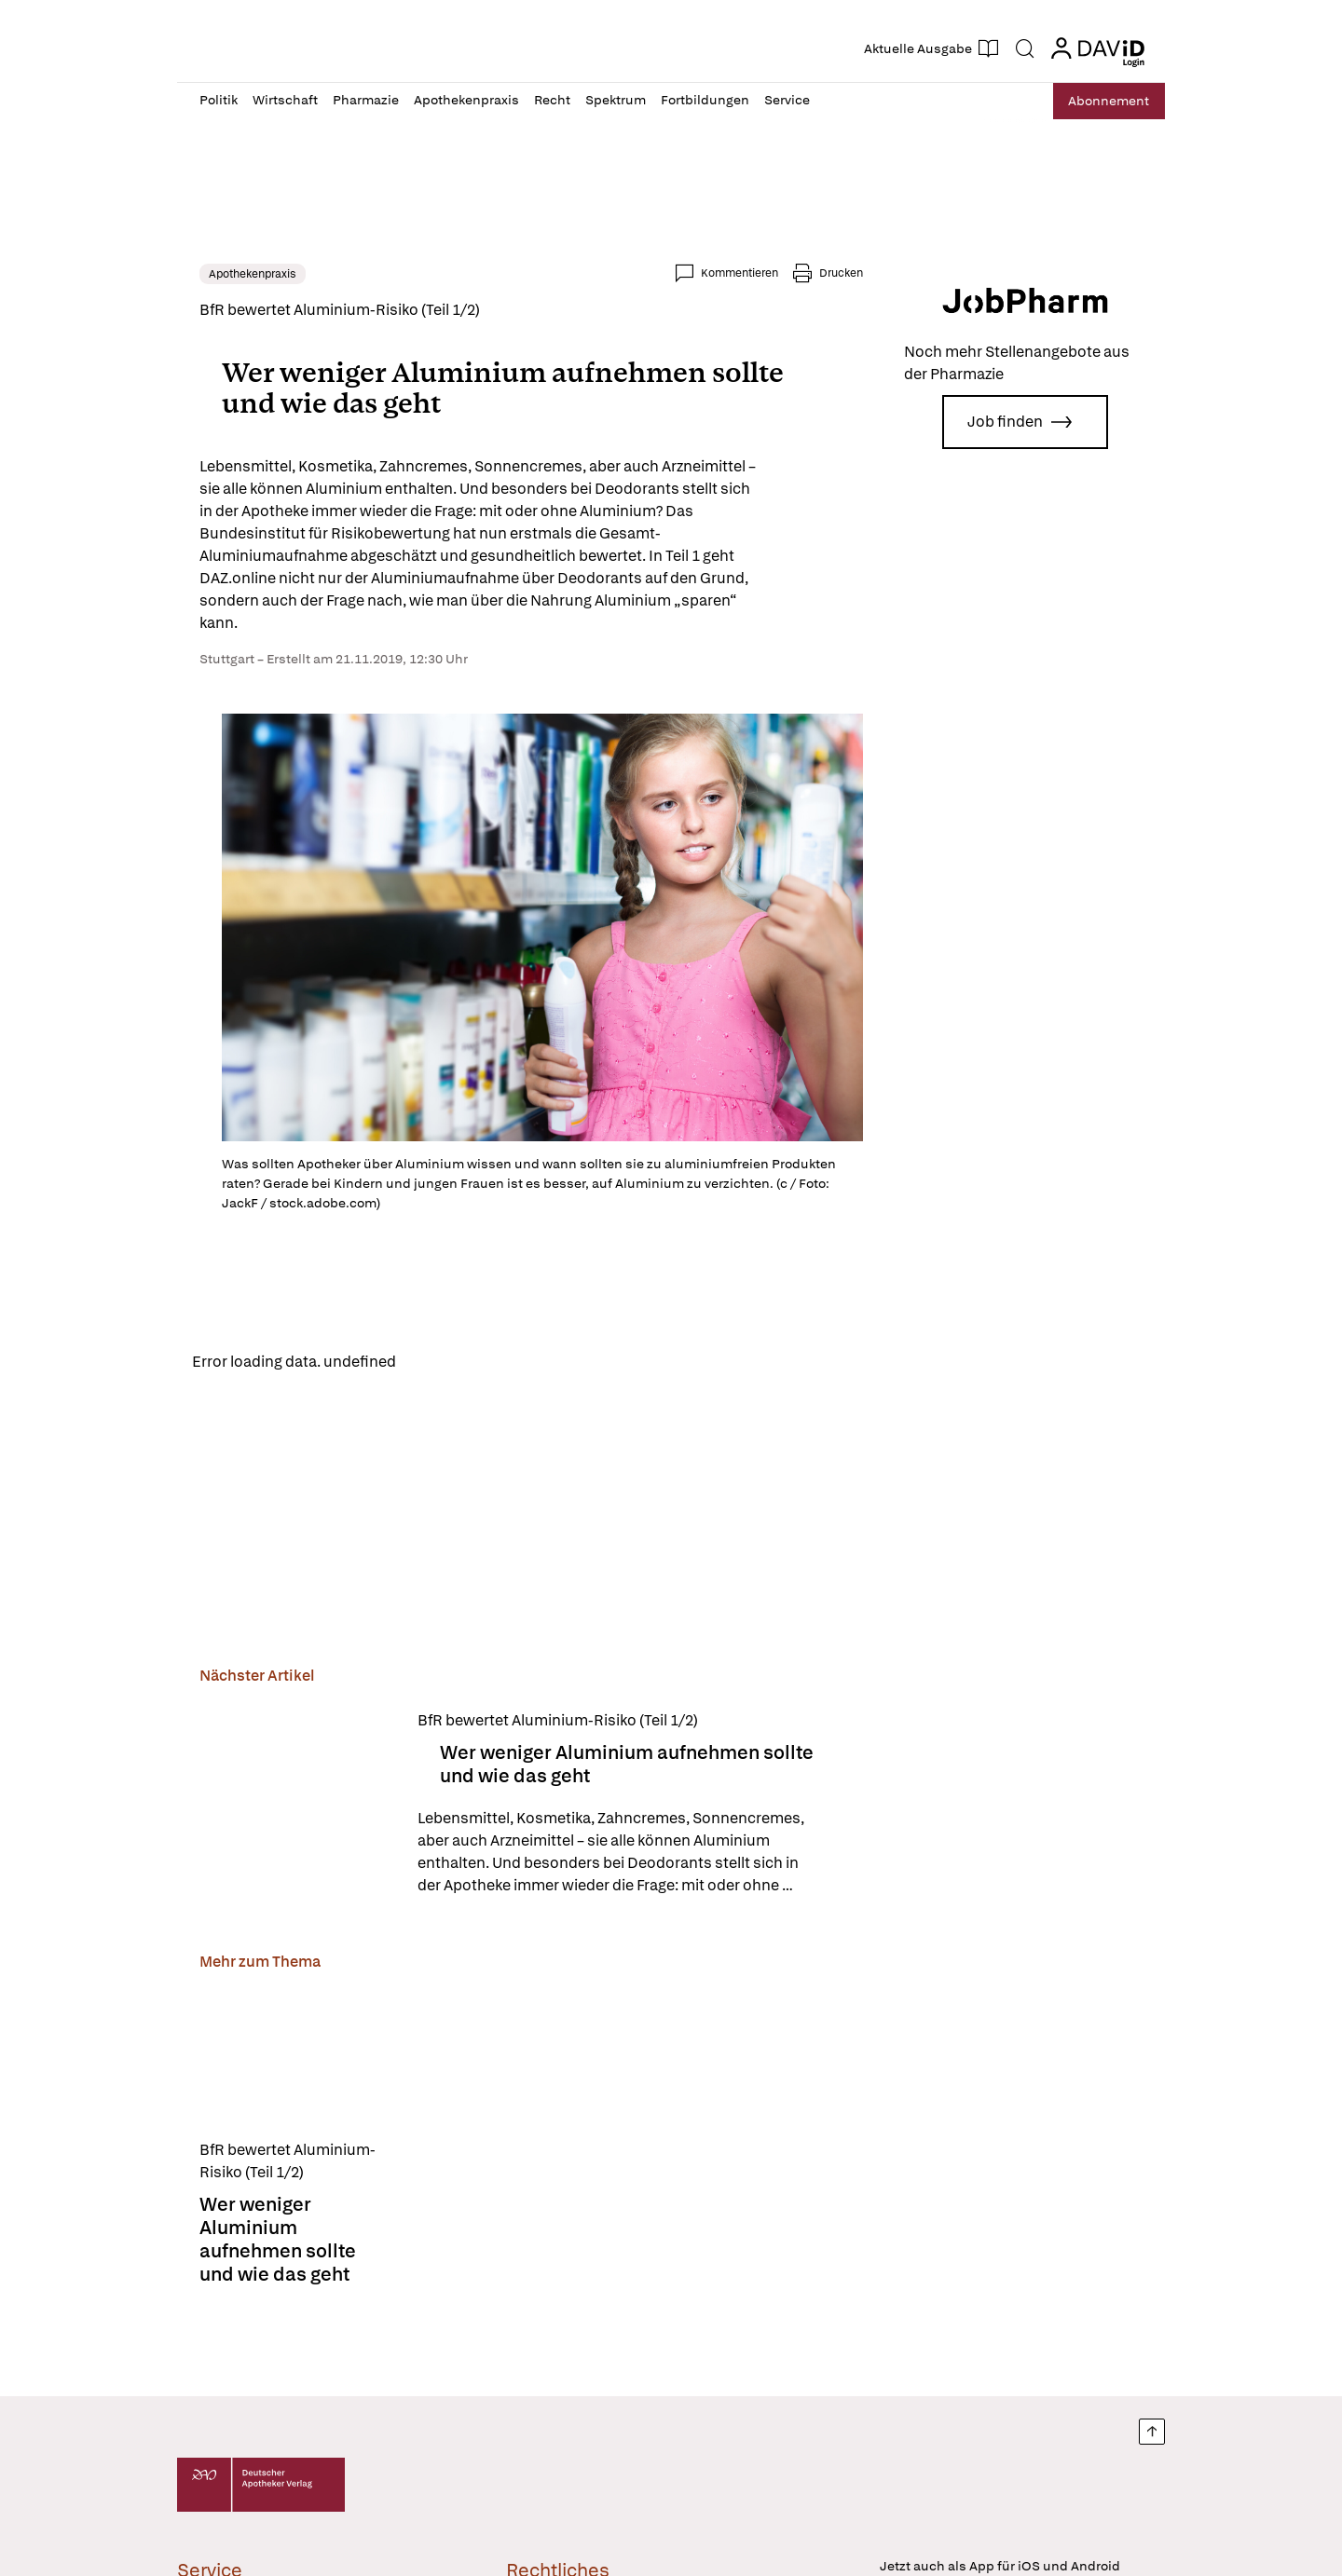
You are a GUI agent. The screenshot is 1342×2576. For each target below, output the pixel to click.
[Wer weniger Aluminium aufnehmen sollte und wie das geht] (297, 1806)
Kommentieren (739, 273)
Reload (435, 1361)
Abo (1102, 101)
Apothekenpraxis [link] (252, 273)
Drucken (841, 273)
